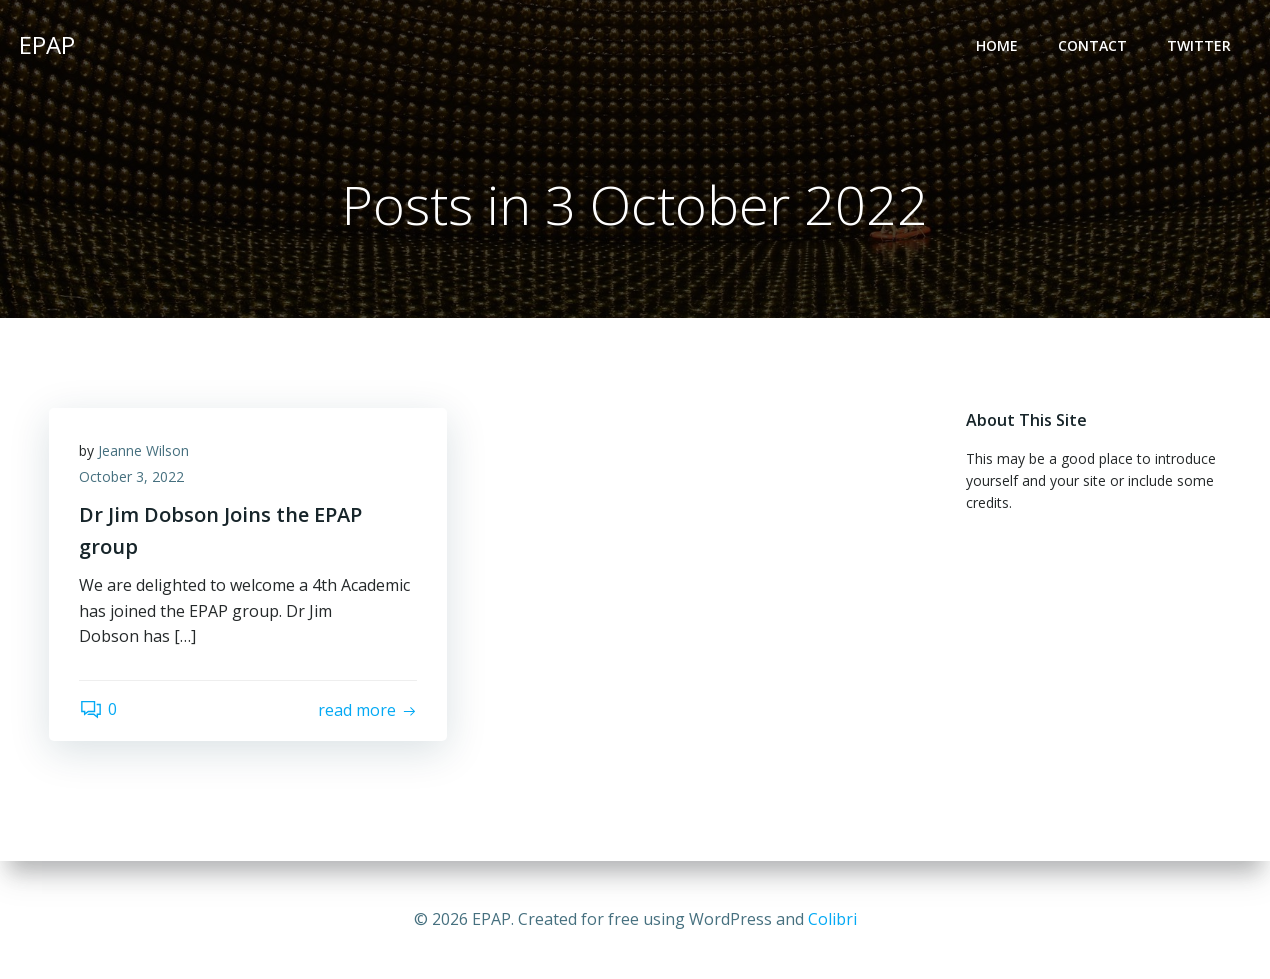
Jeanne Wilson (143, 450)
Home (997, 45)
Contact (1092, 45)
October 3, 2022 (131, 476)
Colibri (832, 919)
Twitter (1199, 45)
